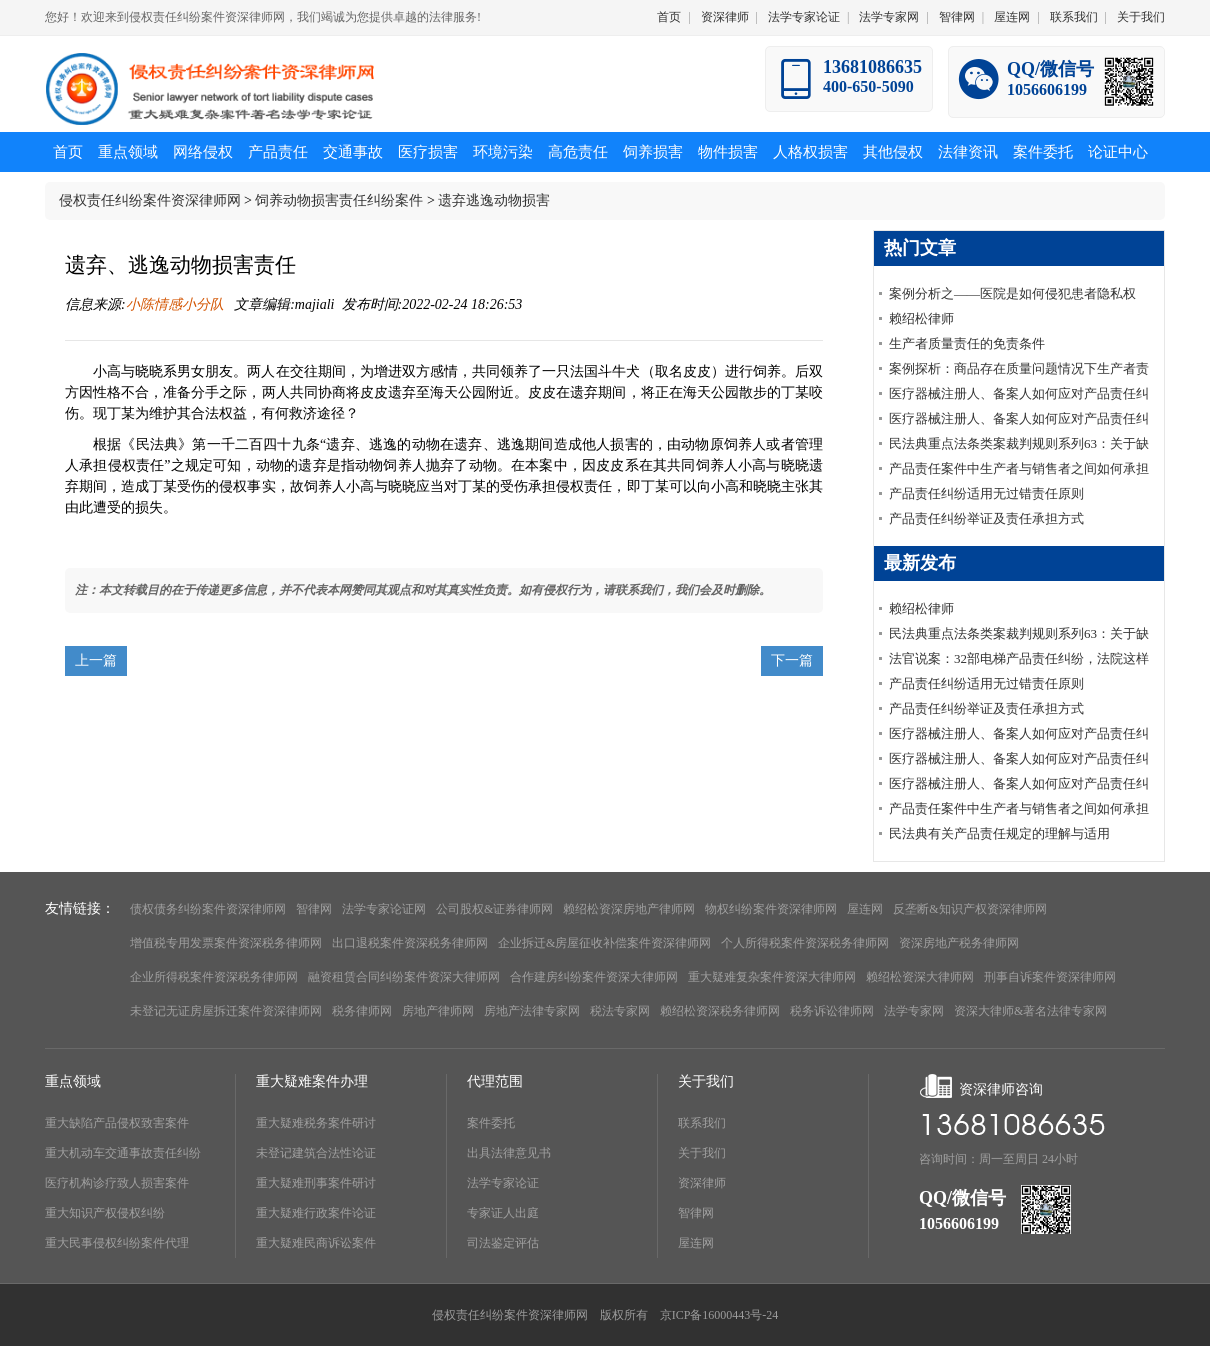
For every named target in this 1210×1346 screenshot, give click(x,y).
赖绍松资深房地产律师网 (629, 909)
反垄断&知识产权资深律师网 (969, 909)
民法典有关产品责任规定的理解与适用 (999, 833)
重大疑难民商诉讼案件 (316, 1243)
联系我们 (1074, 17)
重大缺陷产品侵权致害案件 (117, 1123)
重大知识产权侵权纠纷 (105, 1213)
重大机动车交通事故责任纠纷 (123, 1153)
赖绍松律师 (921, 318)
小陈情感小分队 (177, 304)
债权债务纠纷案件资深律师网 (208, 909)
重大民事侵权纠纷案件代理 (117, 1243)
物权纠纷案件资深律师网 (771, 909)
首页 (669, 17)
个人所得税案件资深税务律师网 (805, 943)
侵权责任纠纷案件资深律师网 (150, 200)
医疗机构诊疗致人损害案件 (117, 1183)
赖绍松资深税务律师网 (720, 1011)
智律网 (957, 17)
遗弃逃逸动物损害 (494, 200)
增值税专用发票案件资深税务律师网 (226, 943)
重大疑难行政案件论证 (316, 1213)
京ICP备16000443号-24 (719, 1315)
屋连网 (1012, 17)
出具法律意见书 (509, 1153)
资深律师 (725, 17)
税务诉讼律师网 (832, 1011)
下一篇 (792, 660)
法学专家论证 (804, 17)
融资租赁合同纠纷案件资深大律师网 (404, 977)
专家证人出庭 (503, 1213)
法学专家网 (889, 17)
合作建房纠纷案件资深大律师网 (594, 977)
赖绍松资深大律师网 (920, 977)
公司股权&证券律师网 (494, 909)
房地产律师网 (438, 1011)
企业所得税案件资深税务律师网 (214, 977)
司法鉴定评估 (503, 1243)
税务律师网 (362, 1011)
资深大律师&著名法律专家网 (1030, 1011)
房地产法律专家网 (532, 1011)
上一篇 (96, 660)
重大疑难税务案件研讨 (316, 1123)
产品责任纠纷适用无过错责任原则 (986, 493)
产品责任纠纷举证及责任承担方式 (986, 518)
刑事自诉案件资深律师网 (1050, 977)
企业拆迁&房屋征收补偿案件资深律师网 (604, 943)
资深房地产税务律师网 (959, 943)
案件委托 (491, 1123)
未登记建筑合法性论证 (316, 1153)
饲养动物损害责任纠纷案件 (339, 200)
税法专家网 (620, 1011)
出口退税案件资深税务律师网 (410, 943)
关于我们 (1141, 17)
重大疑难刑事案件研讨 (316, 1183)
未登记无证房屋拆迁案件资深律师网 (226, 1011)
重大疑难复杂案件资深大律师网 (772, 977)
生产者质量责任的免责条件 (967, 343)
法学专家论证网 (384, 909)
